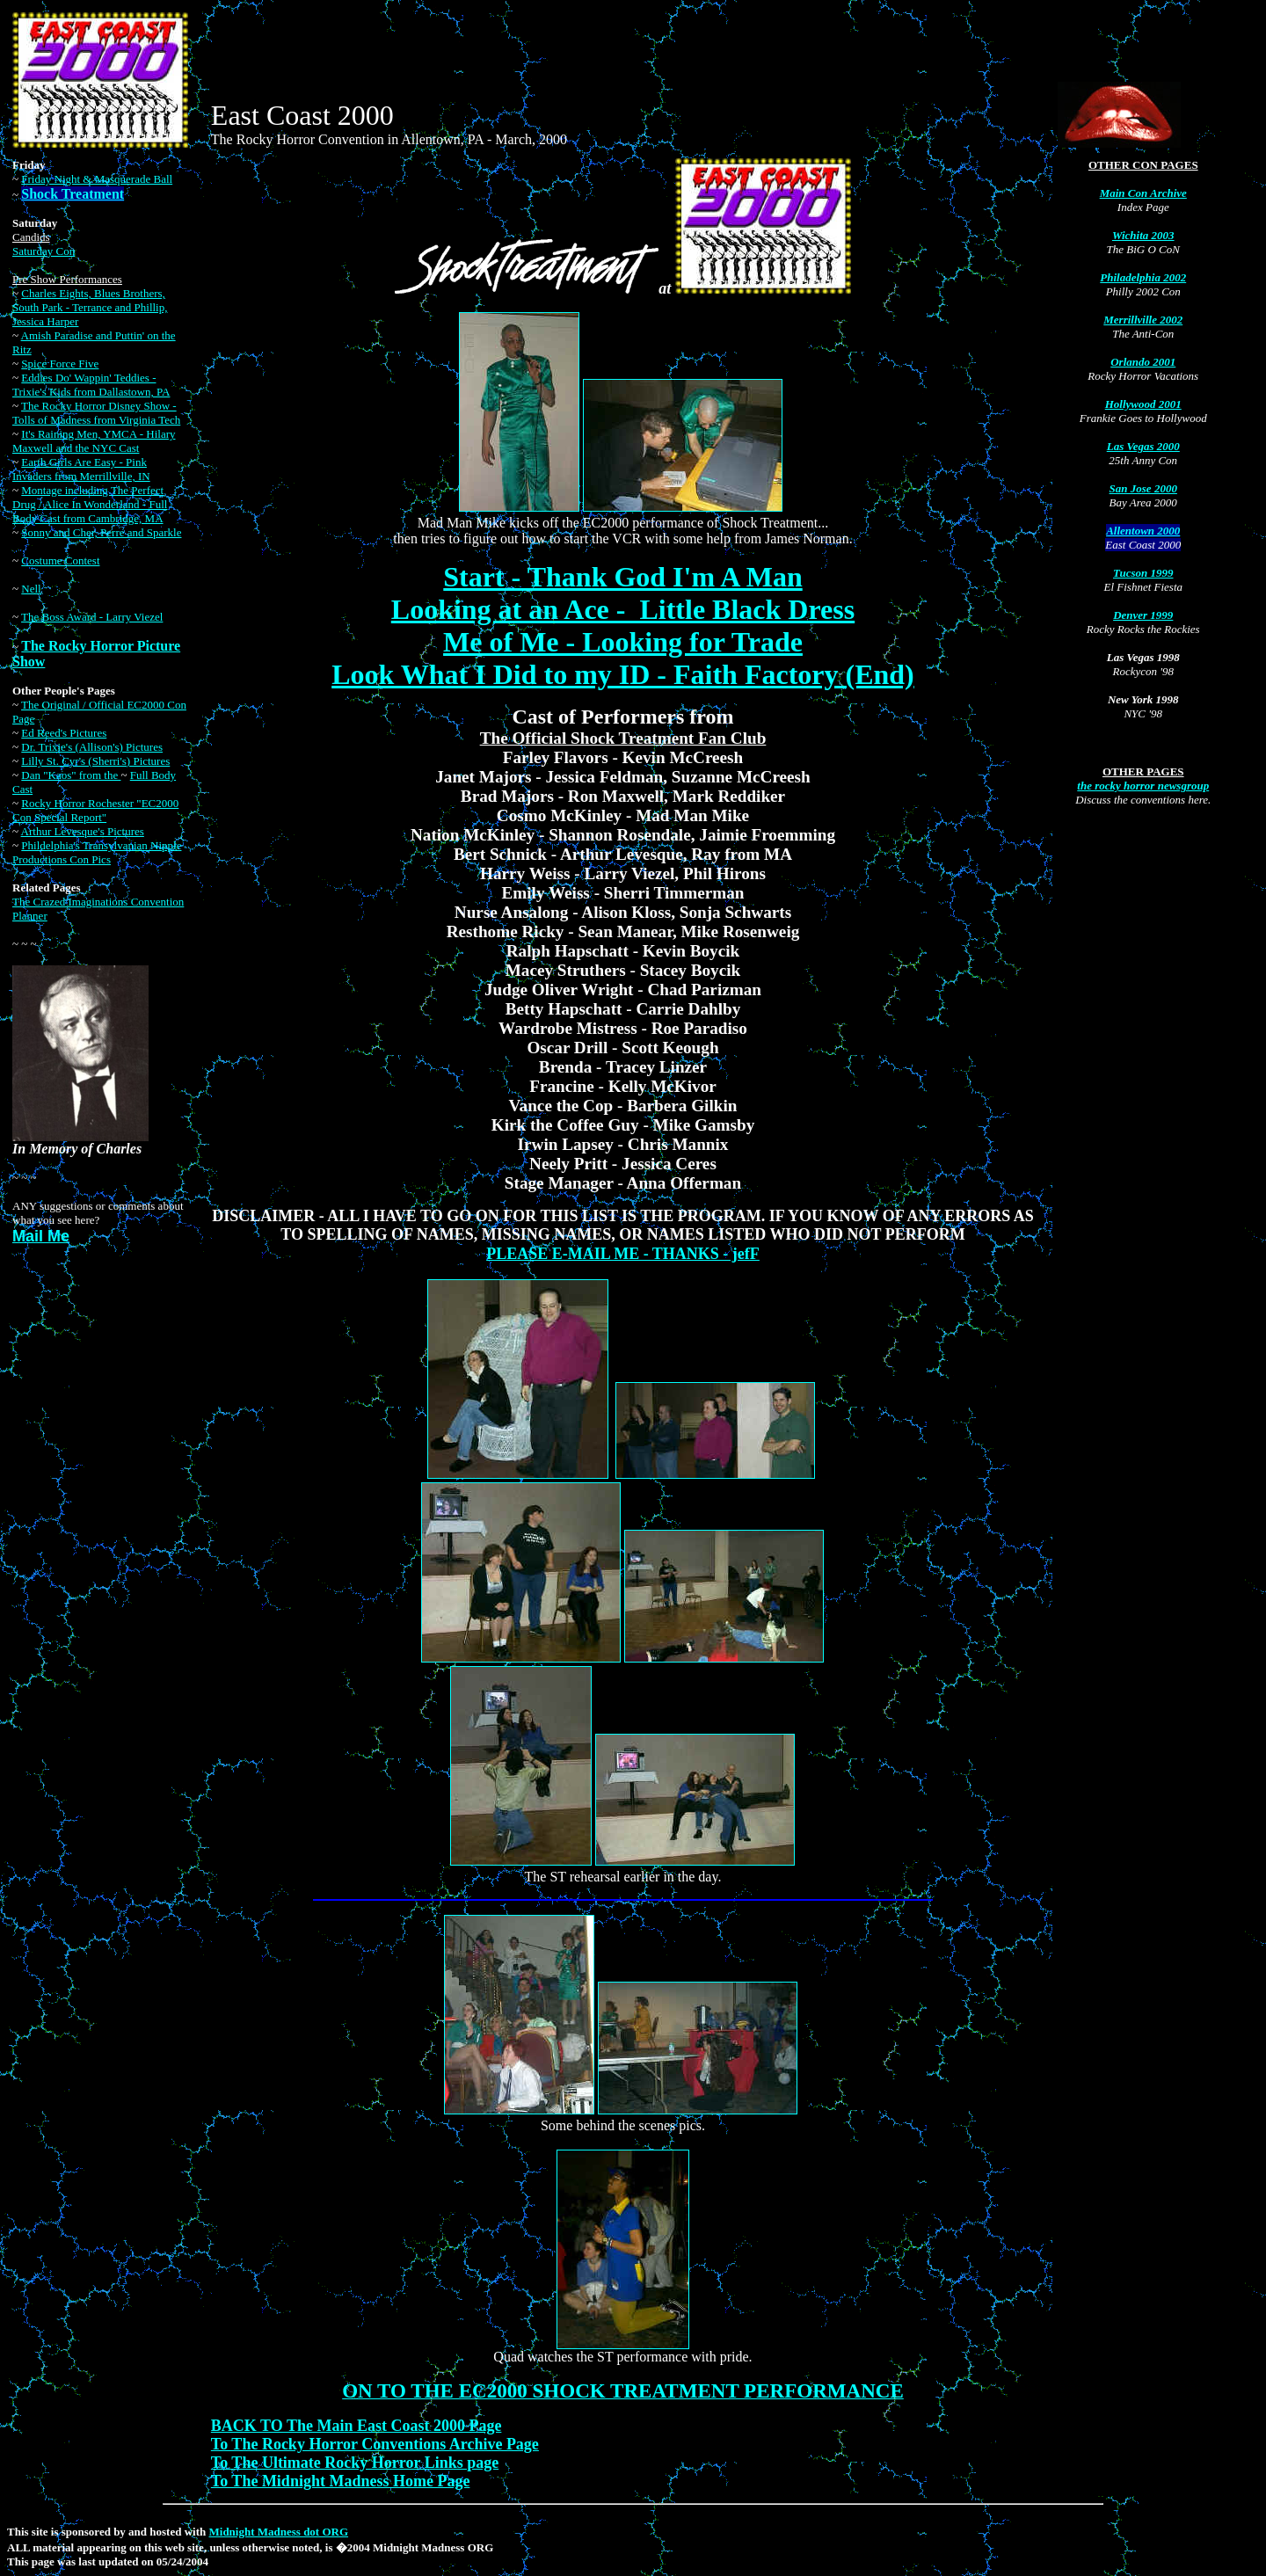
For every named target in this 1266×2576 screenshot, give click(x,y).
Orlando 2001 (1142, 361)
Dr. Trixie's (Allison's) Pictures (92, 746)
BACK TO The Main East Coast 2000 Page (356, 2425)
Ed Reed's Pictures (63, 732)
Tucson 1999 (1143, 572)
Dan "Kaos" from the (70, 775)
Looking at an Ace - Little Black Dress (623, 609)
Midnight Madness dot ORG (279, 2531)
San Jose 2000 (1143, 488)
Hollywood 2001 (1143, 404)
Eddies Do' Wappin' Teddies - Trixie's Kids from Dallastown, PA (91, 384)
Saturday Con (43, 251)
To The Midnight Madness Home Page (340, 2481)
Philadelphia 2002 (1143, 277)
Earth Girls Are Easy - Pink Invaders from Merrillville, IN (81, 469)
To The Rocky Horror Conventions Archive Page (375, 2444)
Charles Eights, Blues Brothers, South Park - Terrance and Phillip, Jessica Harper (89, 307)
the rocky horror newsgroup (1143, 785)
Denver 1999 (1143, 615)
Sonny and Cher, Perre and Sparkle (101, 532)
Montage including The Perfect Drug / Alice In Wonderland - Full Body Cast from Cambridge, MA (89, 504)
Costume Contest (60, 560)
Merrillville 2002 (1142, 319)
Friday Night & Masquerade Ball (96, 179)
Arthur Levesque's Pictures (82, 831)
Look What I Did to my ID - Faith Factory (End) (622, 674)
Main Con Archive (1143, 193)
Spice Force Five (59, 363)
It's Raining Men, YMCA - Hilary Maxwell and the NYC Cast (93, 441)
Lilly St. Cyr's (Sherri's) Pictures (95, 761)
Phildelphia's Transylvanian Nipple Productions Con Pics (96, 852)
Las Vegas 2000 (1143, 446)
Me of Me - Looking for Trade (623, 642)
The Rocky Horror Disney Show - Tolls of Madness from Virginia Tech (96, 412)
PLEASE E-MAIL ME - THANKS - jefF (623, 1254)
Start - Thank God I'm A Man (622, 577)
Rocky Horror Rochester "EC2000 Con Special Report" (95, 810)
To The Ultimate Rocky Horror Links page (354, 2462)
